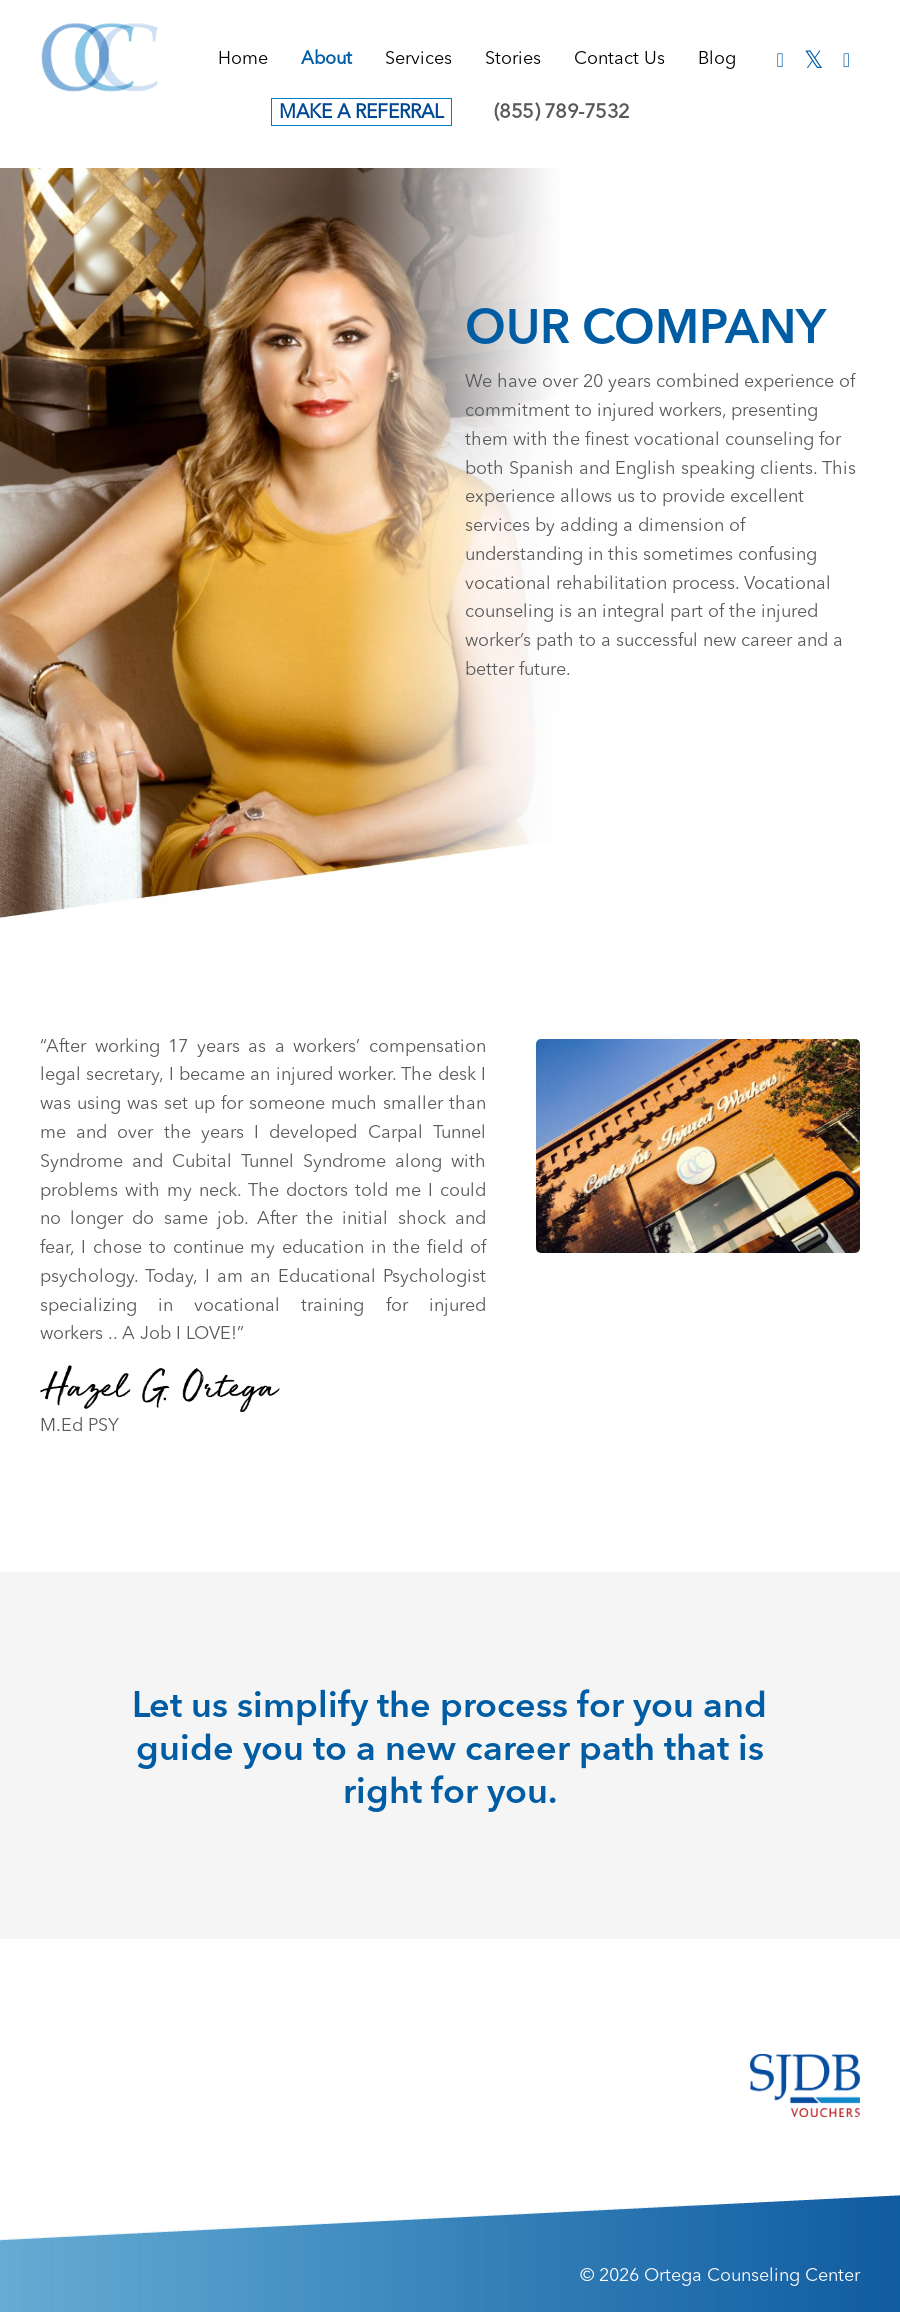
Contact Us (619, 59)
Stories (513, 59)
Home (243, 59)
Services (418, 59)
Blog (717, 59)
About (326, 59)
